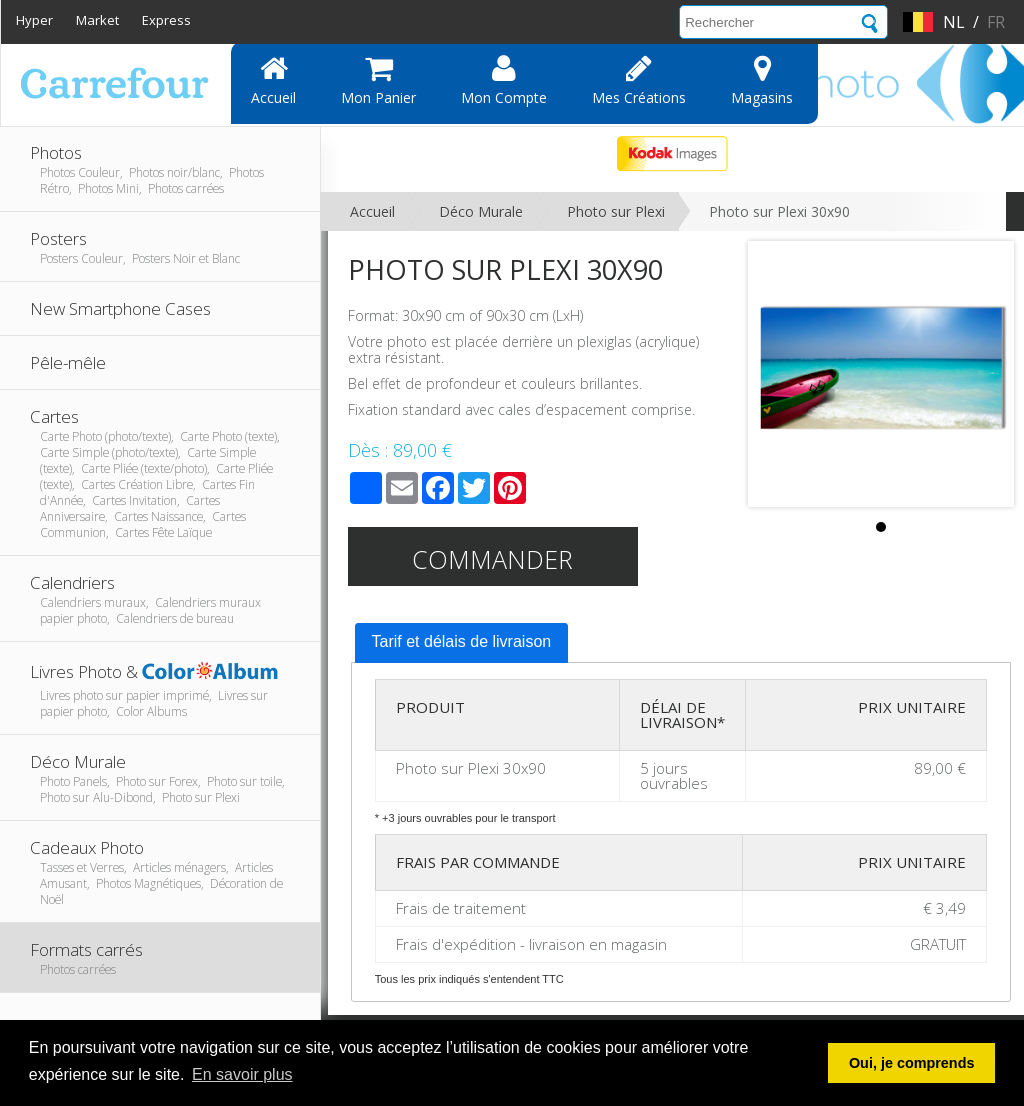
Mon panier (378, 80)
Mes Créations (639, 80)
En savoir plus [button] (242, 1074)
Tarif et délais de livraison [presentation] (462, 641)
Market (97, 20)
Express (166, 20)
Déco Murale (481, 211)
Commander (492, 559)
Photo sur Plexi (616, 211)
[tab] (462, 643)
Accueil (273, 80)
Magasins (762, 80)
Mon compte (504, 80)
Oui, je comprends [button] (912, 1063)
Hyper (34, 20)
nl (954, 22)
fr (996, 22)
